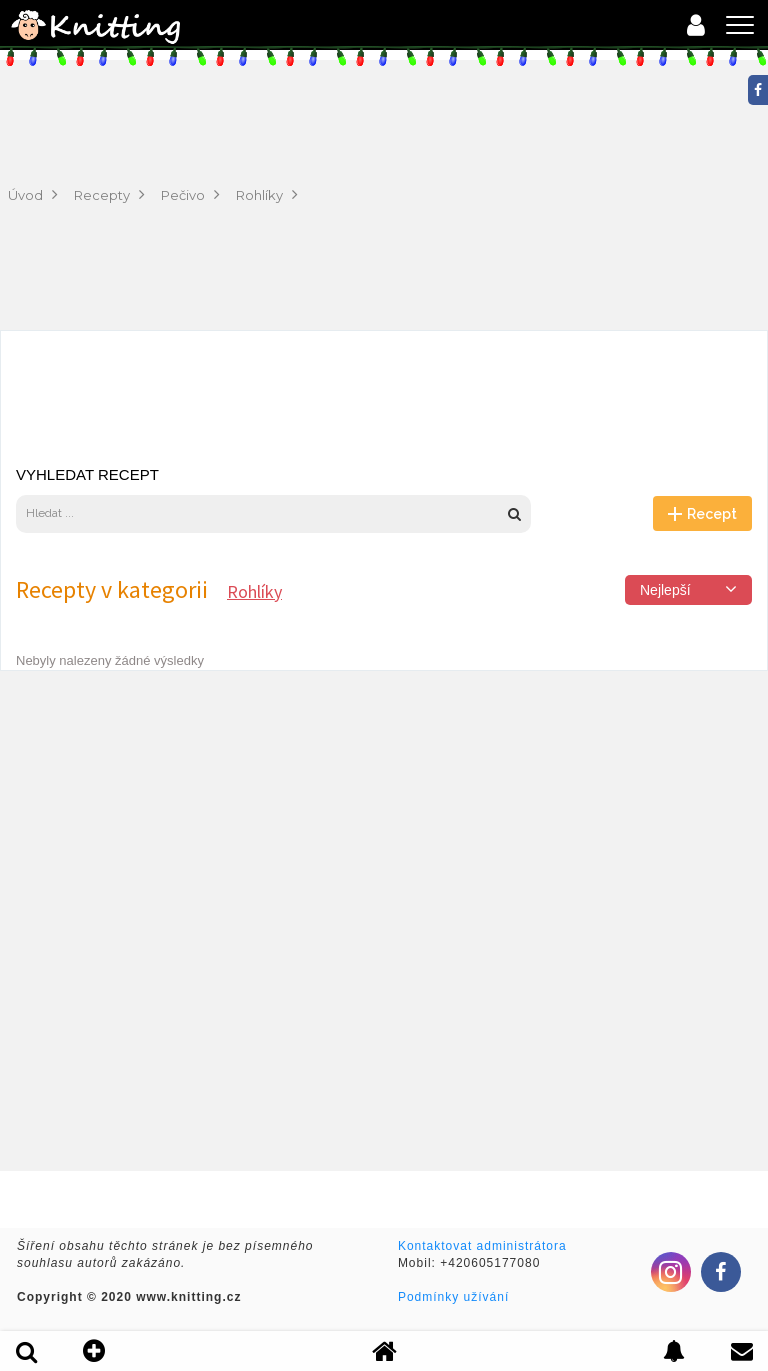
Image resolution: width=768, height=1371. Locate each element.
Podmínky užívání (453, 1297)
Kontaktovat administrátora (482, 1246)
